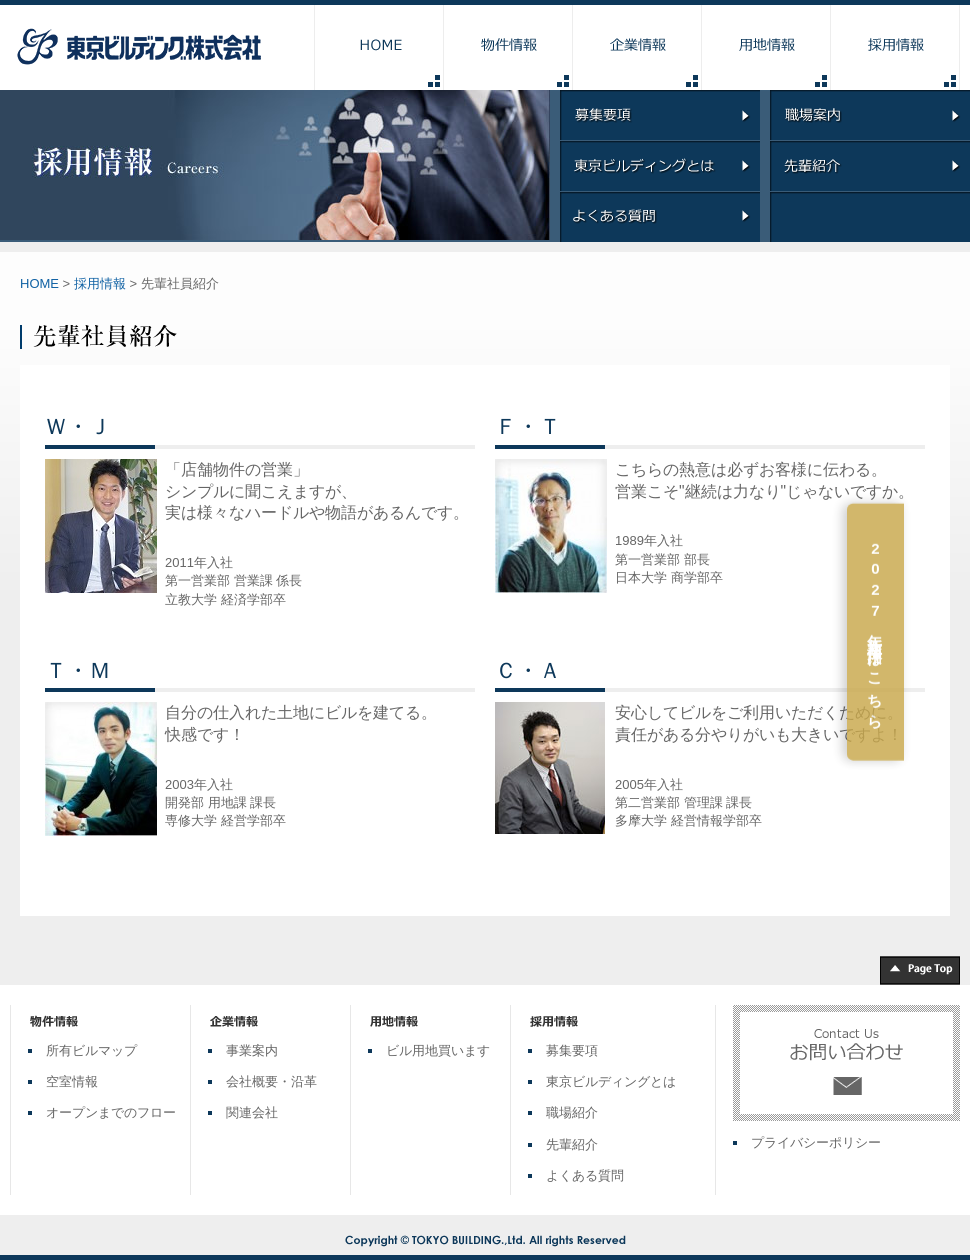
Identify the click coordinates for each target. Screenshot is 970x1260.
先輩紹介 (572, 1144)
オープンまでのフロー (111, 1112)
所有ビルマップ (91, 1050)
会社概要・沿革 (271, 1081)
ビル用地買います (438, 1050)
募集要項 (572, 1050)
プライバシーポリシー (816, 1142)
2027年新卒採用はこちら (941, 633)
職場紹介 (572, 1112)
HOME (39, 283)
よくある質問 (585, 1175)
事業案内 (252, 1050)
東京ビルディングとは (611, 1081)
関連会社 (252, 1112)
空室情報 (72, 1081)
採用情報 (100, 283)
